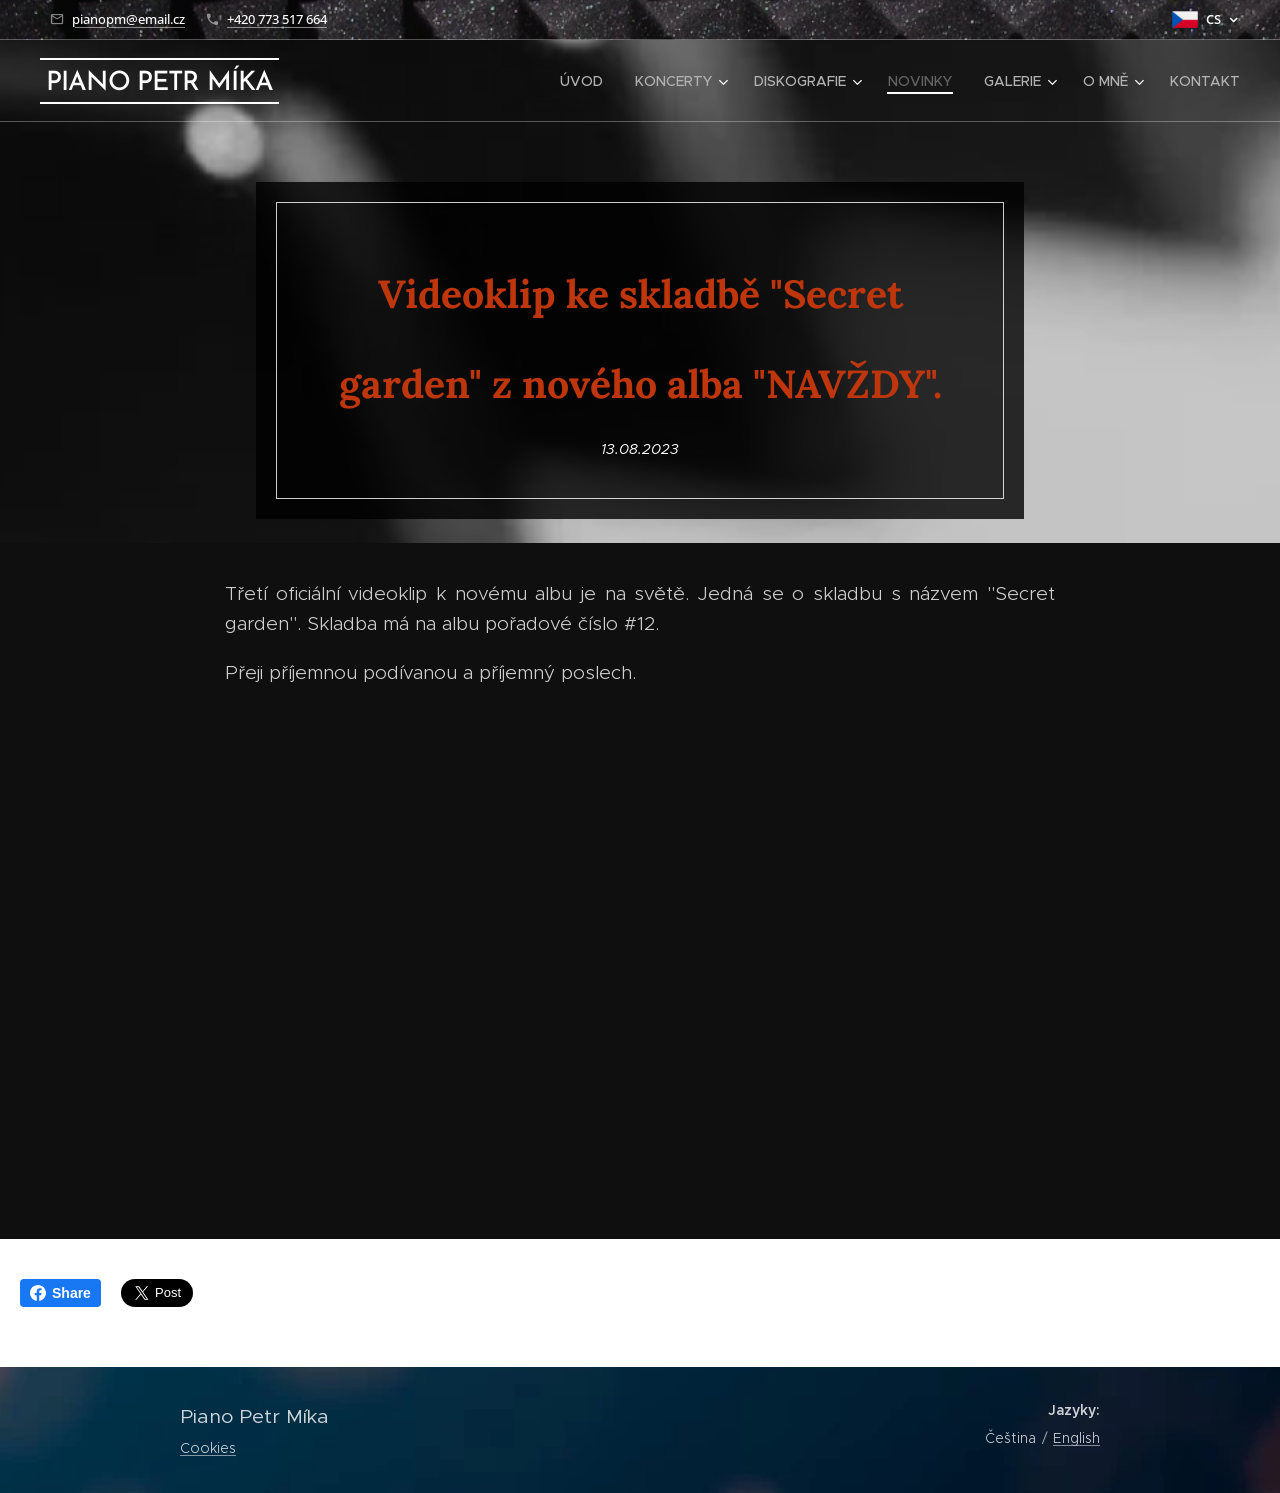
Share (60, 1293)
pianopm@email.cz (128, 19)
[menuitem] (587, 81)
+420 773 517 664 (277, 19)
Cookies (208, 1448)
